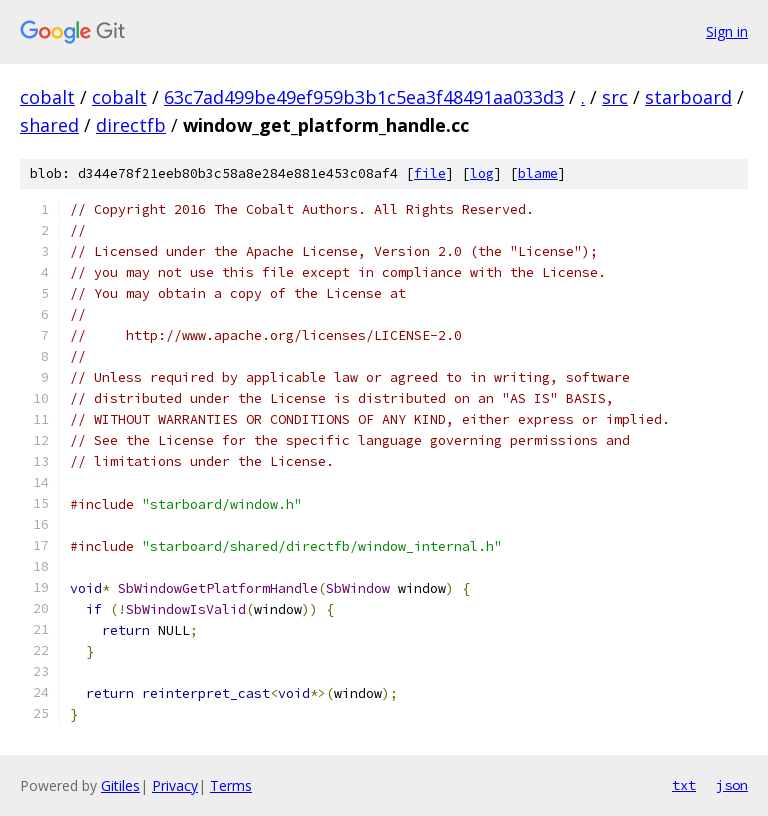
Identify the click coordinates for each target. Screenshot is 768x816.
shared (49, 125)
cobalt (47, 97)
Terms (231, 785)
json (732, 785)
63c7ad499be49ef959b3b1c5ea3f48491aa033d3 (364, 97)
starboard (688, 97)
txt (684, 785)
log (482, 173)
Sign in (727, 31)
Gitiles (120, 785)
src (615, 97)
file (430, 173)
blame (538, 173)
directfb (131, 125)
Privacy (175, 785)
